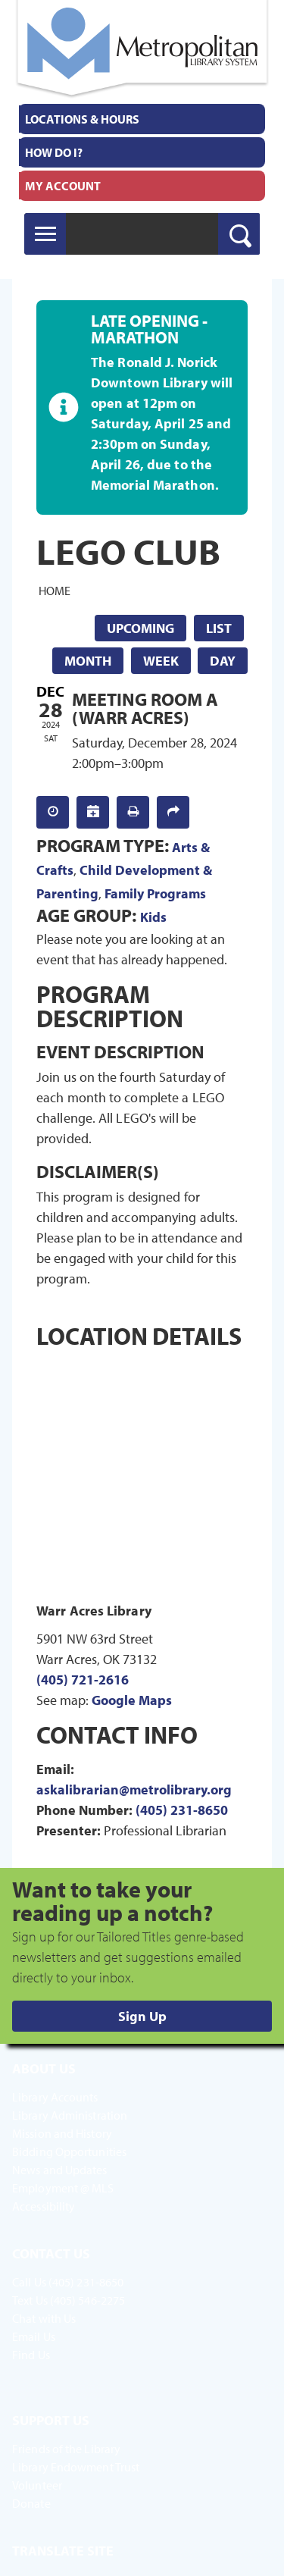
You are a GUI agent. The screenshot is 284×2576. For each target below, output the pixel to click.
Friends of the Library (66, 2448)
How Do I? (54, 152)
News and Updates (60, 2169)
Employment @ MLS (63, 2187)
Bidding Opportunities (69, 2151)
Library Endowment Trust (75, 2466)
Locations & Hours (82, 119)
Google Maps (132, 1700)
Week (161, 660)
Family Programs (155, 893)
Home (54, 590)
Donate (31, 2503)
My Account (63, 185)
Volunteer (37, 2485)
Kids (153, 917)
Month (87, 660)
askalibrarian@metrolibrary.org (134, 1789)
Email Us (33, 2336)
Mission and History (62, 2133)
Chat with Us (44, 2318)
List (219, 628)
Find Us (31, 2354)
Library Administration (69, 2115)
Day (223, 660)
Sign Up (142, 2016)
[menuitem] (142, 119)
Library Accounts (55, 2096)
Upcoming (140, 628)
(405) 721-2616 (82, 1679)
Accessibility (43, 2206)
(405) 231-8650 (182, 1810)
